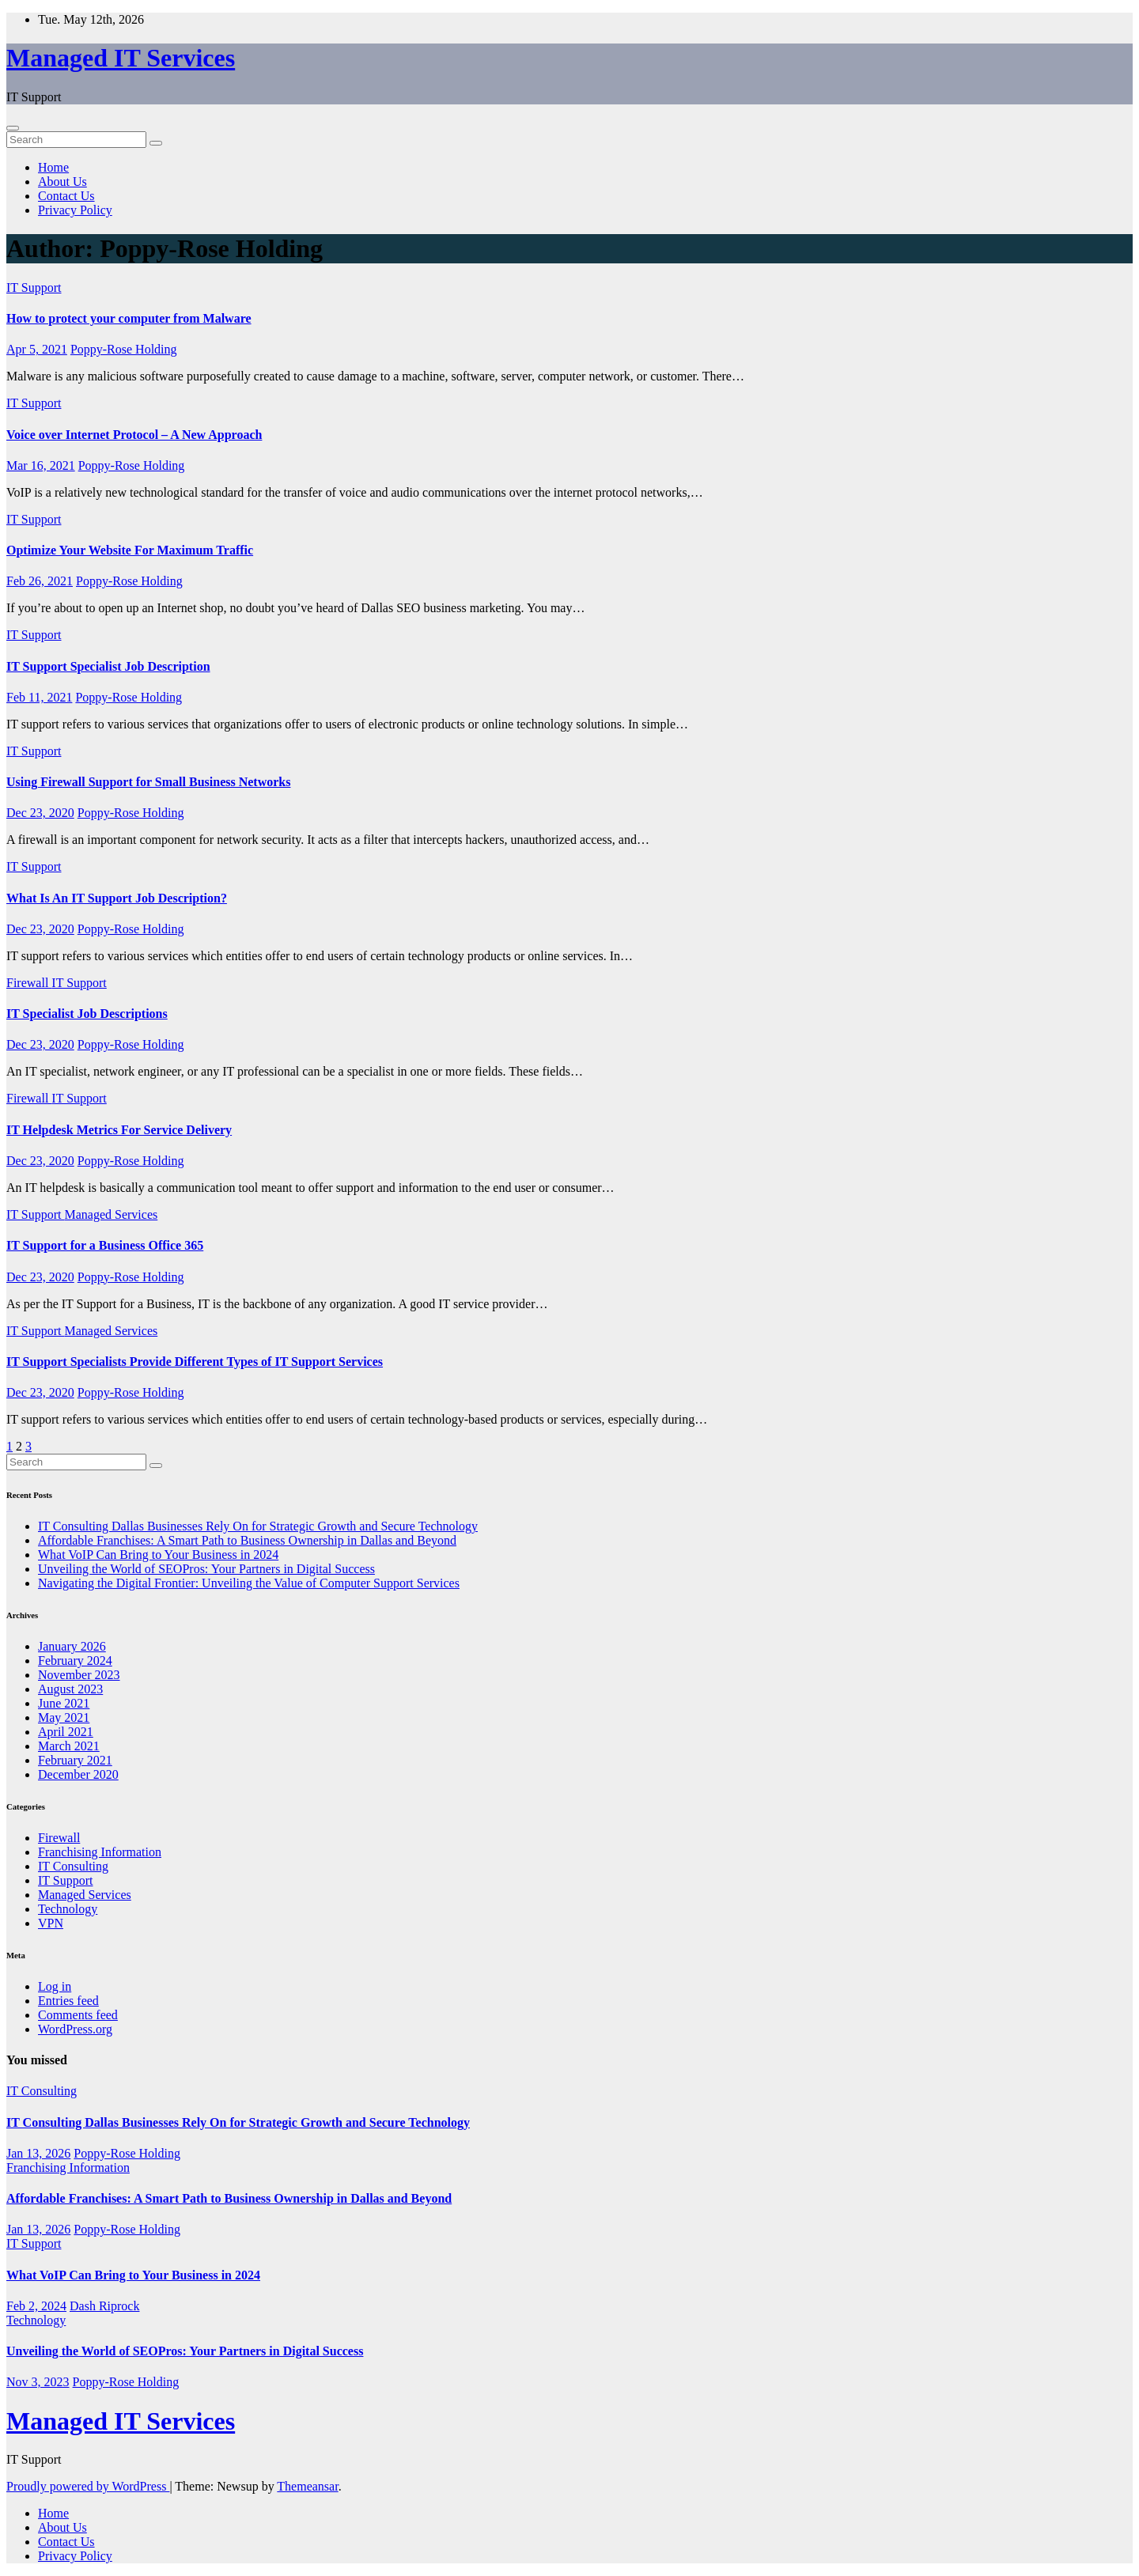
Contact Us (66, 195)
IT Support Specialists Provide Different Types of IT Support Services (194, 1361)
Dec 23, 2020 (40, 812)
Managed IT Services (120, 58)
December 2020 (78, 1774)
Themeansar (307, 2486)
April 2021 (65, 1731)
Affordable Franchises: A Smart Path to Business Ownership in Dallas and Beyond (247, 1540)
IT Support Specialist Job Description (108, 666)
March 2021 (69, 1746)
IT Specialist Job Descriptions (87, 1013)
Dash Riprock (104, 2306)
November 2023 (79, 1674)
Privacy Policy (75, 210)
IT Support (33, 287)
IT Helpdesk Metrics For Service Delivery (119, 1130)
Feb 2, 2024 (36, 2306)
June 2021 (63, 1703)
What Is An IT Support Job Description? (116, 898)
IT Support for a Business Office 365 (104, 1245)
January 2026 (72, 1646)
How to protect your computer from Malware (129, 318)
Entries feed (68, 2000)
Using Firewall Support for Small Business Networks (148, 782)
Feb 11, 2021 (39, 697)
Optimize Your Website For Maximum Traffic (129, 550)
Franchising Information (99, 1852)
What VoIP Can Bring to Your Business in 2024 (158, 1554)
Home (53, 167)
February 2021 (75, 1760)
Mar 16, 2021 (40, 465)
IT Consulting (73, 1866)
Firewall (28, 982)
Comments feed (78, 2015)
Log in (54, 1986)
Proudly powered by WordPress (87, 2486)
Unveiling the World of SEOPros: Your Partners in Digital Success (206, 1568)
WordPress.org (75, 2029)
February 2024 (75, 1660)
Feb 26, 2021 (39, 581)
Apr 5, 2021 (36, 349)
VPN (50, 1923)
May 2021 (63, 1717)
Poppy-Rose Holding (123, 349)
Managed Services (110, 1214)
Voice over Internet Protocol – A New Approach (134, 434)
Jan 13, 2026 (38, 2153)
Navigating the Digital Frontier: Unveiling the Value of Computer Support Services (249, 1583)
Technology (67, 1909)
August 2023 (70, 1689)
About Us (62, 181)
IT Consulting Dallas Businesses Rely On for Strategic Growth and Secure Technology (258, 1526)
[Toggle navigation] (12, 128)
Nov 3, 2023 (38, 2382)
